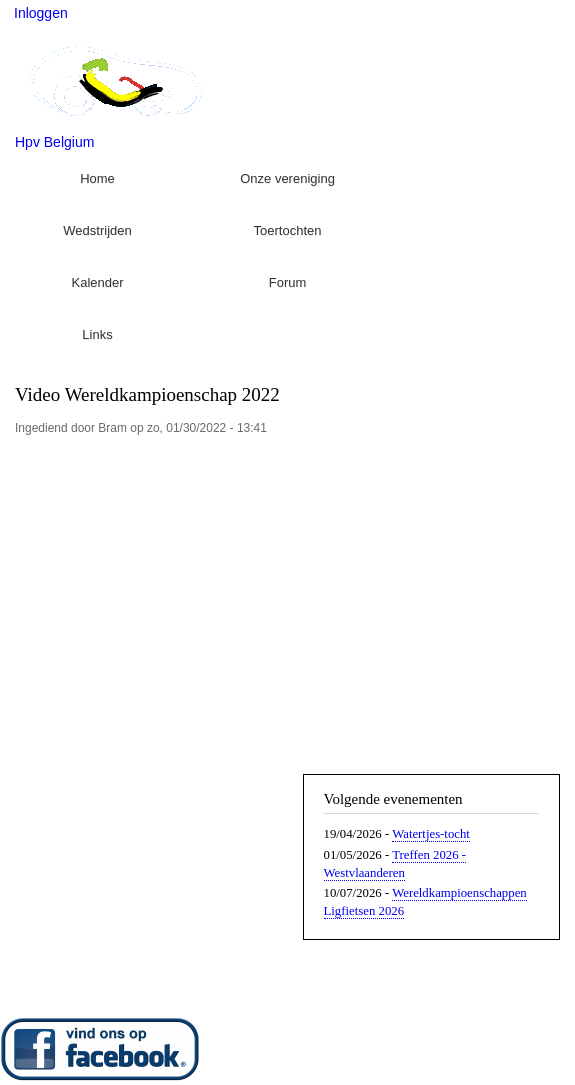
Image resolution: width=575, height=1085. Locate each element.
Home (97, 178)
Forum (288, 282)
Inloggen (41, 13)
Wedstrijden (97, 230)
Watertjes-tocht (431, 834)
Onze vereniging (287, 178)
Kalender (97, 282)
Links (97, 334)
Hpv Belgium (54, 142)
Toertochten (288, 230)
